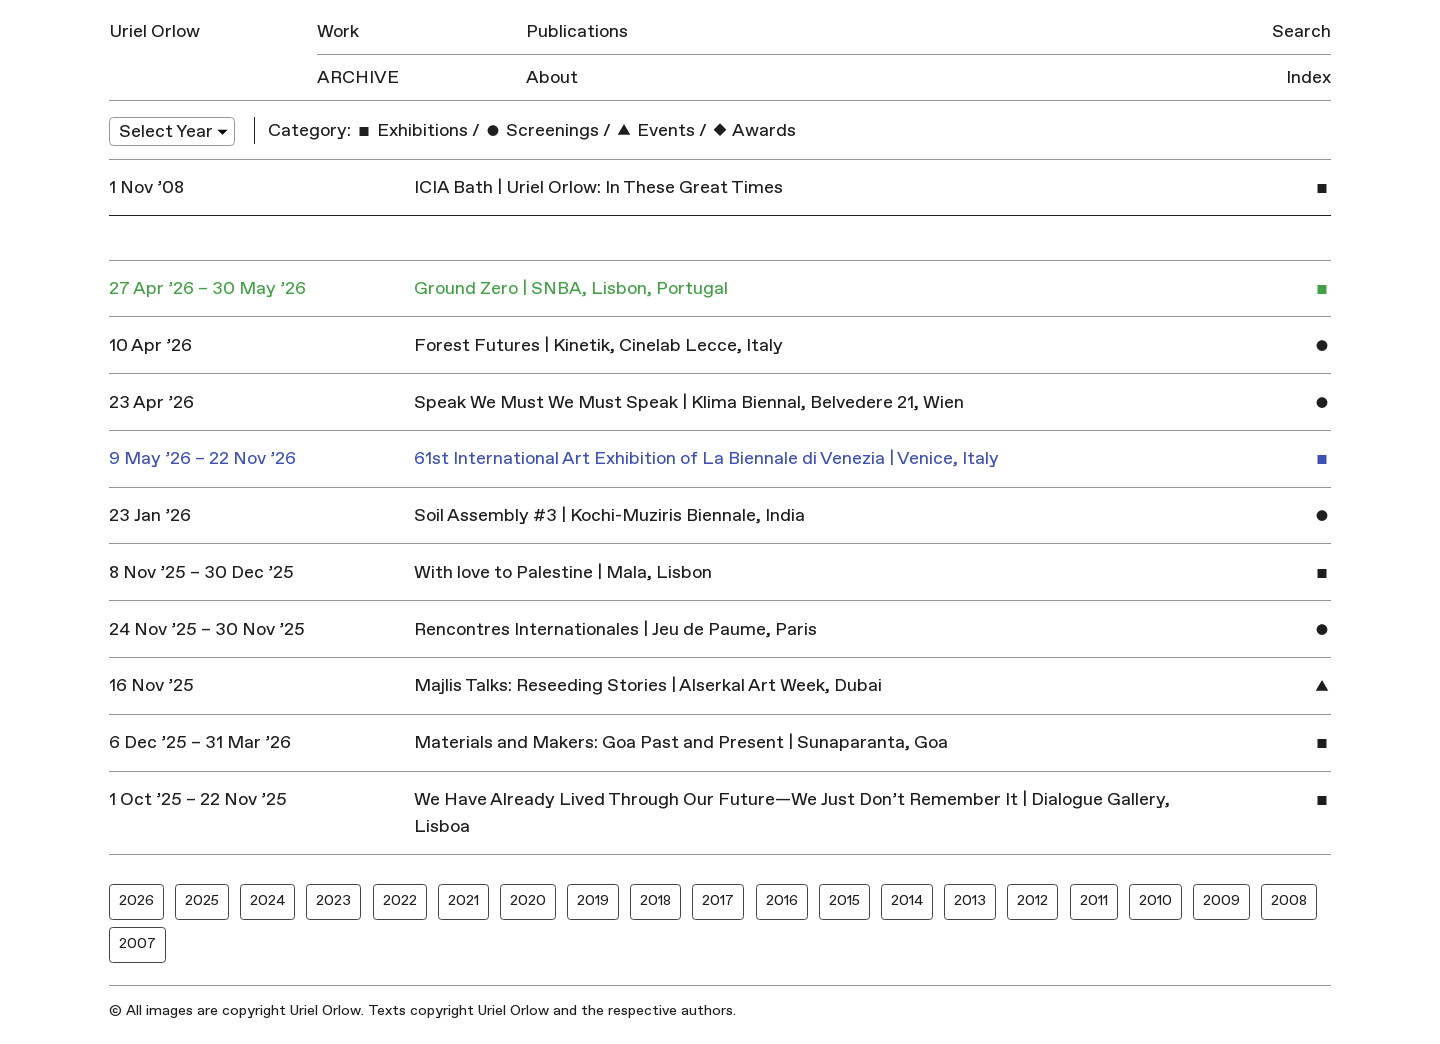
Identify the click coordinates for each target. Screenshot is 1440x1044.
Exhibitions (411, 130)
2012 (1032, 900)
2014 (907, 900)
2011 (1094, 900)
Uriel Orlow (154, 31)
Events (655, 130)
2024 (267, 900)
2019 (593, 900)
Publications (577, 31)
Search (1301, 31)
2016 (782, 900)
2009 (1221, 900)
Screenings (541, 130)
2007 (137, 943)
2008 (1289, 900)
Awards (753, 130)
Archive (358, 77)
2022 (400, 900)
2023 (333, 900)
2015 (844, 900)
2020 (528, 900)
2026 (136, 900)
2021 (463, 900)
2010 (1155, 900)
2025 (202, 900)
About (552, 77)
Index (1308, 77)
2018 (655, 900)
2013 (970, 900)
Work (338, 31)
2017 (718, 900)
